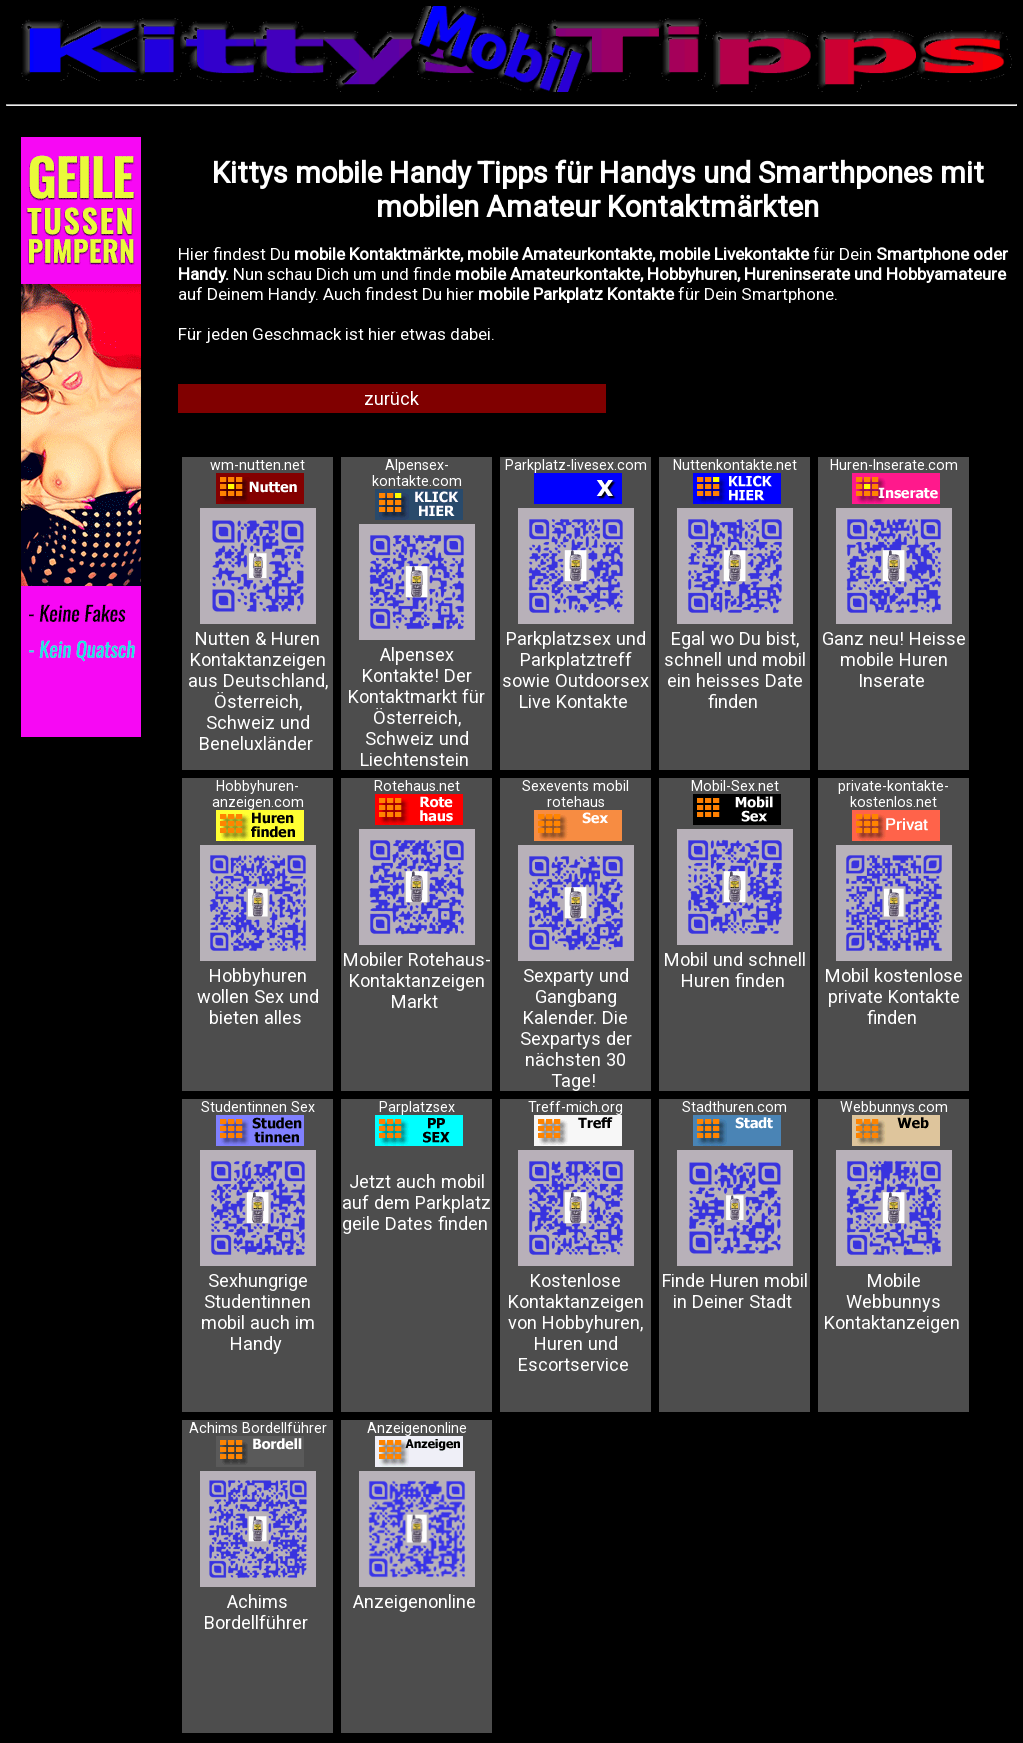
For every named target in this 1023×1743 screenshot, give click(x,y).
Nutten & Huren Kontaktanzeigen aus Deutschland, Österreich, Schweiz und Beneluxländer (258, 618)
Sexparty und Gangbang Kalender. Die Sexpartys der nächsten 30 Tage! (576, 955)
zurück (391, 398)
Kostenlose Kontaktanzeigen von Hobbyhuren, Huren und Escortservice (576, 1250)
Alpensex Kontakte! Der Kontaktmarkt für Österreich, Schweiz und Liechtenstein (416, 634)
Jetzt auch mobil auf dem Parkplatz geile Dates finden (417, 1179)
